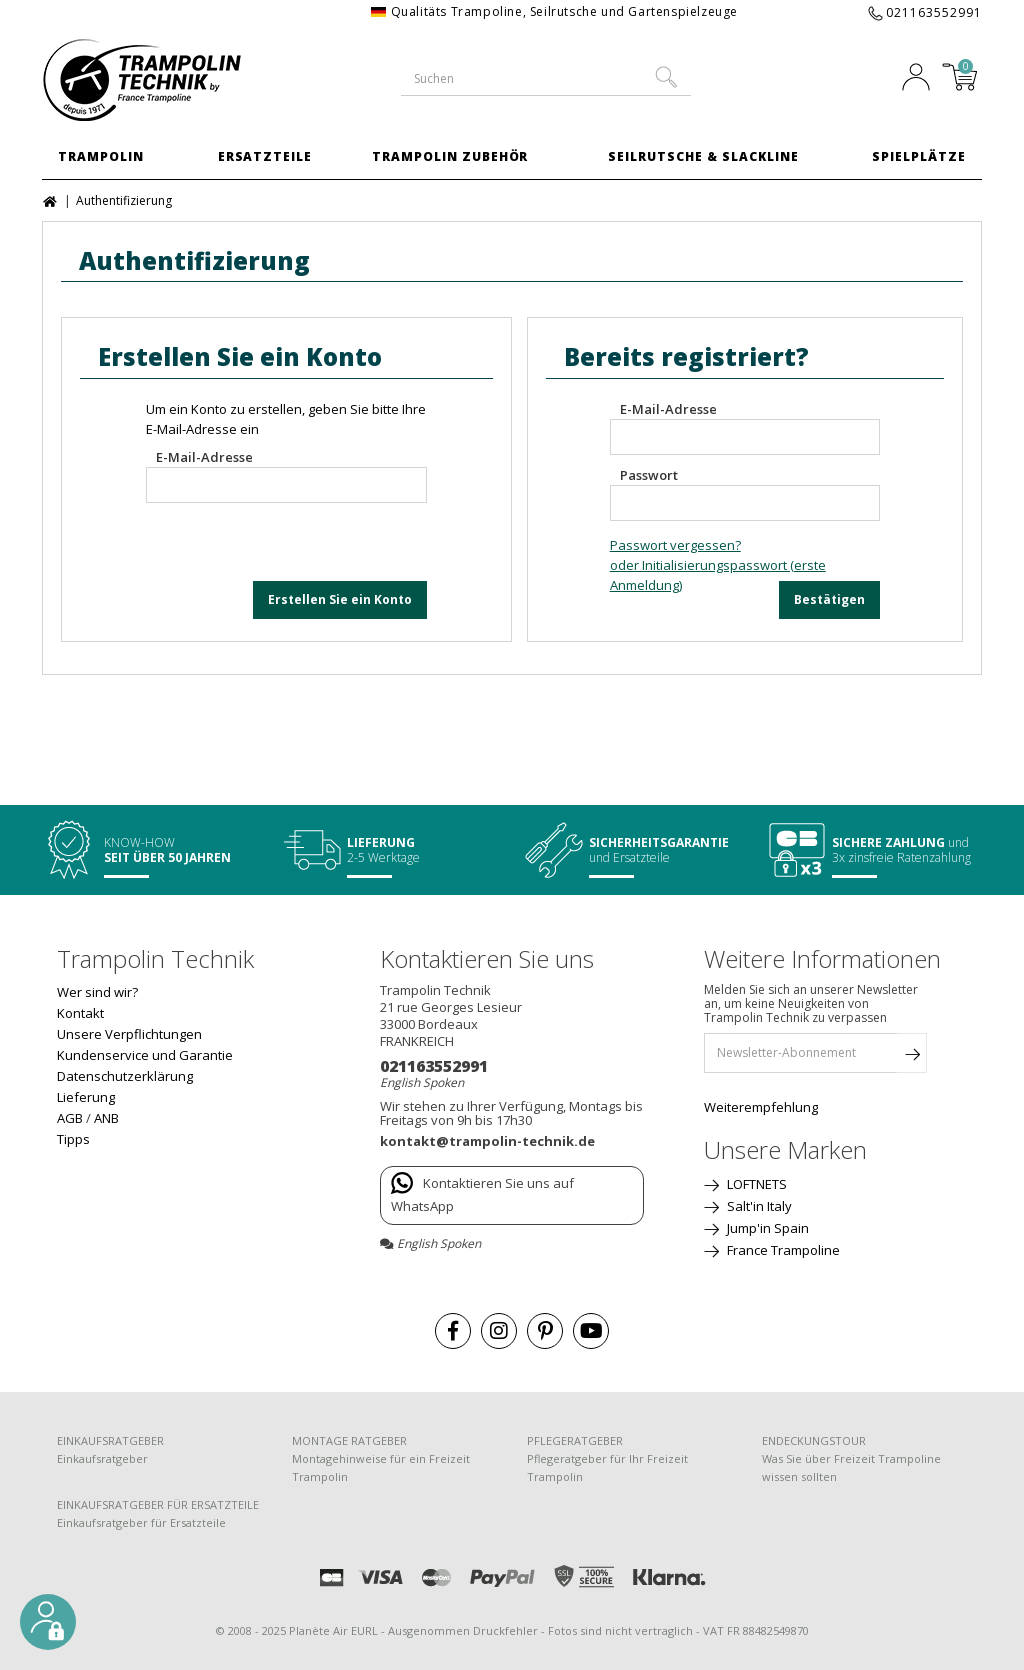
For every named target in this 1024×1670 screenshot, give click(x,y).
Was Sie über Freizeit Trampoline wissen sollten (851, 1467)
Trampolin (101, 156)
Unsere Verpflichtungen (129, 1034)
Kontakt (80, 1013)
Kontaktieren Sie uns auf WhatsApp (482, 1193)
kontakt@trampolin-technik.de (487, 1141)
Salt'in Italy (758, 1206)
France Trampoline (782, 1250)
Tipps (73, 1139)
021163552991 (934, 12)
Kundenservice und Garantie (145, 1055)
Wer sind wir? (97, 992)
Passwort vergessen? (675, 545)
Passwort (649, 475)
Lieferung (86, 1097)
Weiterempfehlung (761, 1107)
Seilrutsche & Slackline (703, 156)
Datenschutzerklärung (125, 1076)
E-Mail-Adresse (204, 457)
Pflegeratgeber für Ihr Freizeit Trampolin (607, 1467)
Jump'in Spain (766, 1228)
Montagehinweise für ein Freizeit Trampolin (381, 1467)
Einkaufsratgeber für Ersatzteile (141, 1522)
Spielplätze (919, 156)
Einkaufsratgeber (102, 1458)
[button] (48, 1622)
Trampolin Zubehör (450, 156)
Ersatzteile (265, 156)
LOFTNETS (755, 1184)
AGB (70, 1118)
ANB (106, 1118)
